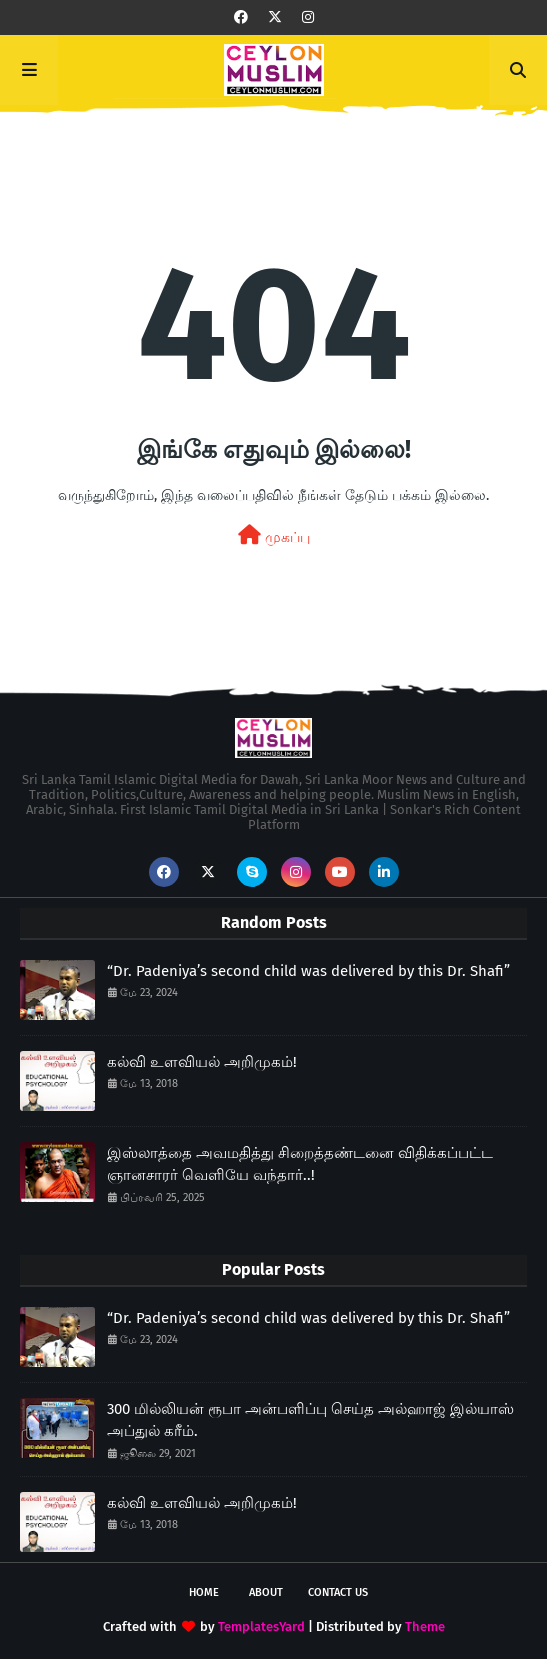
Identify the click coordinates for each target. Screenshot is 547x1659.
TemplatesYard (261, 1626)
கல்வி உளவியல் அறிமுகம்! (202, 1062)
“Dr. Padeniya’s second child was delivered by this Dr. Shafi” (308, 971)
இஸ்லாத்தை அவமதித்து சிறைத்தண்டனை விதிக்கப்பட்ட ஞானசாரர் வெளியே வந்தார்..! (300, 1164)
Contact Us (338, 1592)
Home (204, 1592)
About (266, 1592)
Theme (425, 1626)
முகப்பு (274, 535)
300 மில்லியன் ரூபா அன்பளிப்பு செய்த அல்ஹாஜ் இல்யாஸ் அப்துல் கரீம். (310, 1420)
